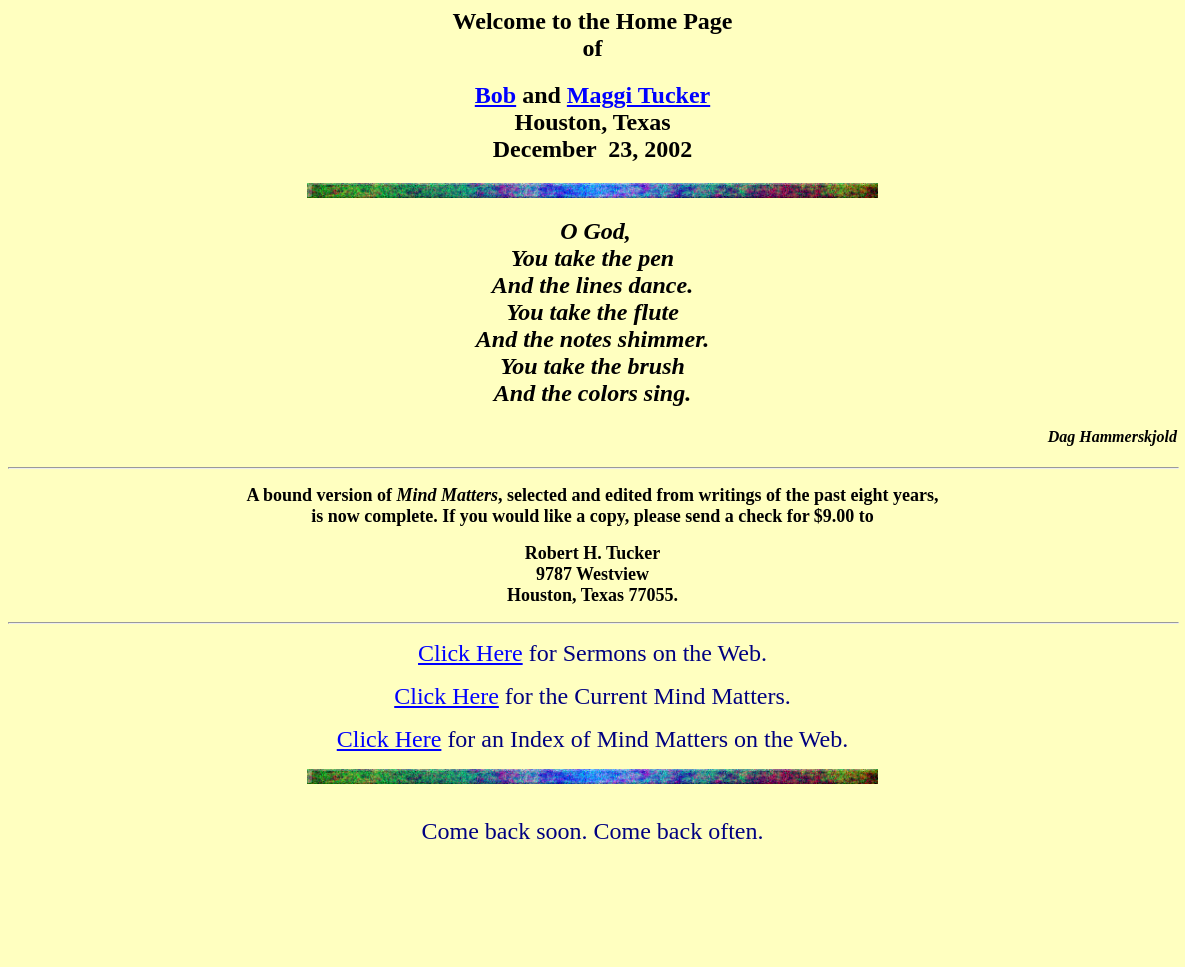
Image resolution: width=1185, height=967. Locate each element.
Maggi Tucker (638, 95)
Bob (495, 95)
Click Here (470, 653)
